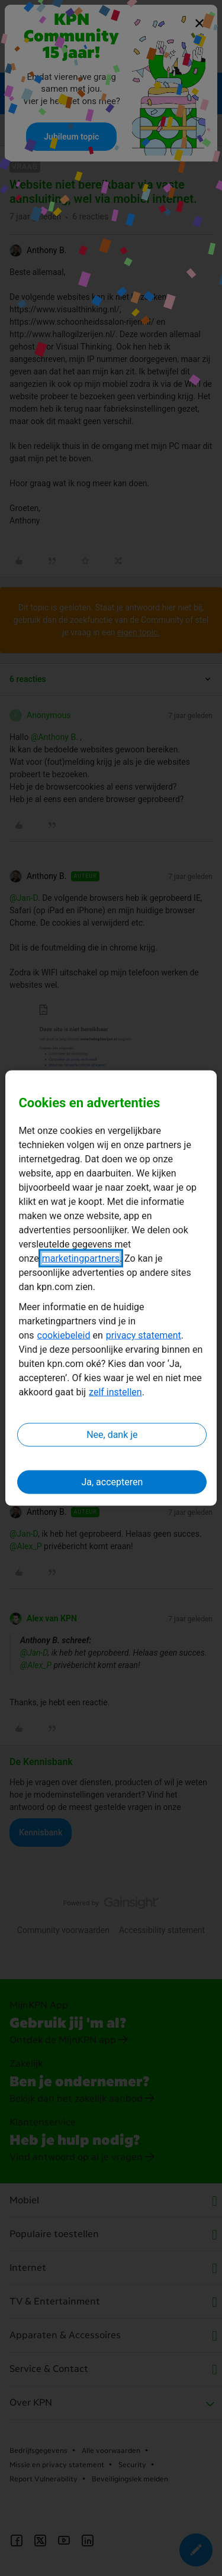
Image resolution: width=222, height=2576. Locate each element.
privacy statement (143, 1335)
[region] (110, 1288)
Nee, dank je (111, 1434)
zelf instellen (115, 1392)
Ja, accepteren (112, 1482)
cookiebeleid (64, 1335)
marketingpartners (81, 1258)
